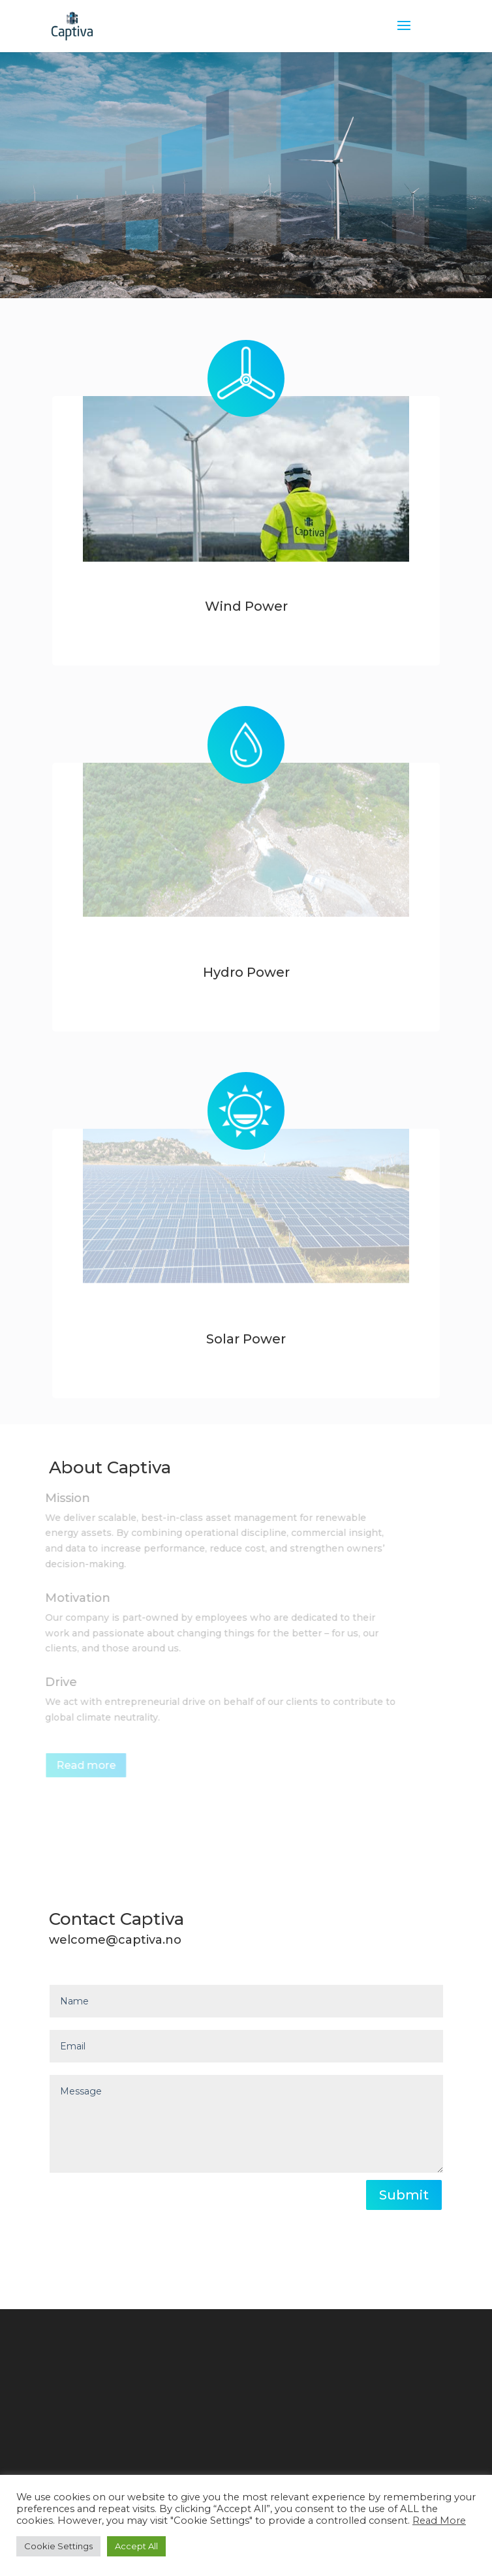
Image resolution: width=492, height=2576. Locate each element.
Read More (439, 2520)
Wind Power (246, 606)
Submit (404, 2195)
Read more (84, 1765)
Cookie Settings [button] (58, 2546)
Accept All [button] (136, 2546)
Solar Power (246, 1339)
